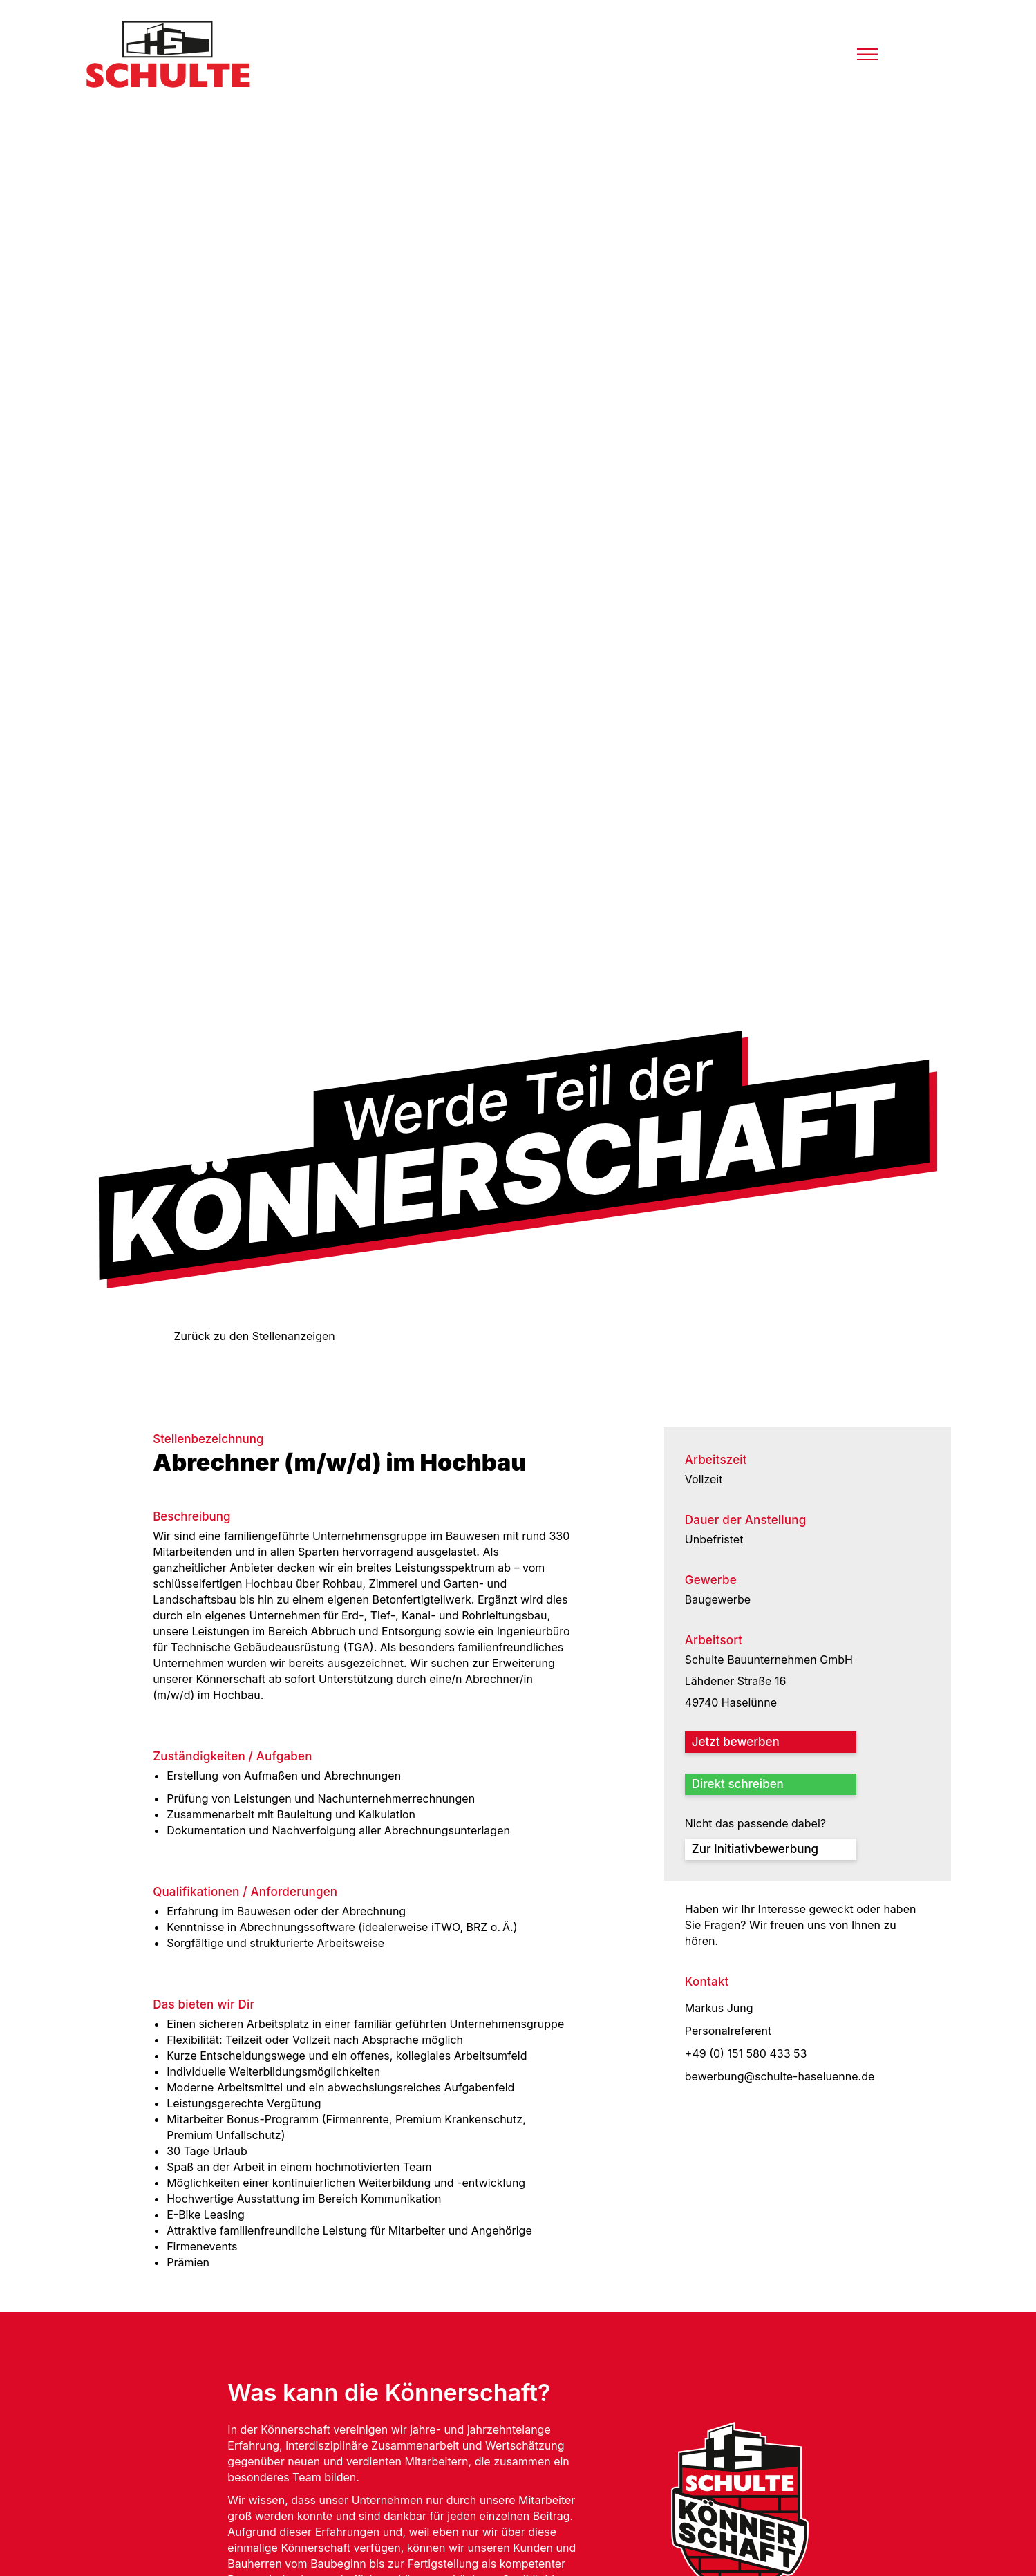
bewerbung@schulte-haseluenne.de (779, 2076)
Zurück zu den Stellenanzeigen (254, 1336)
